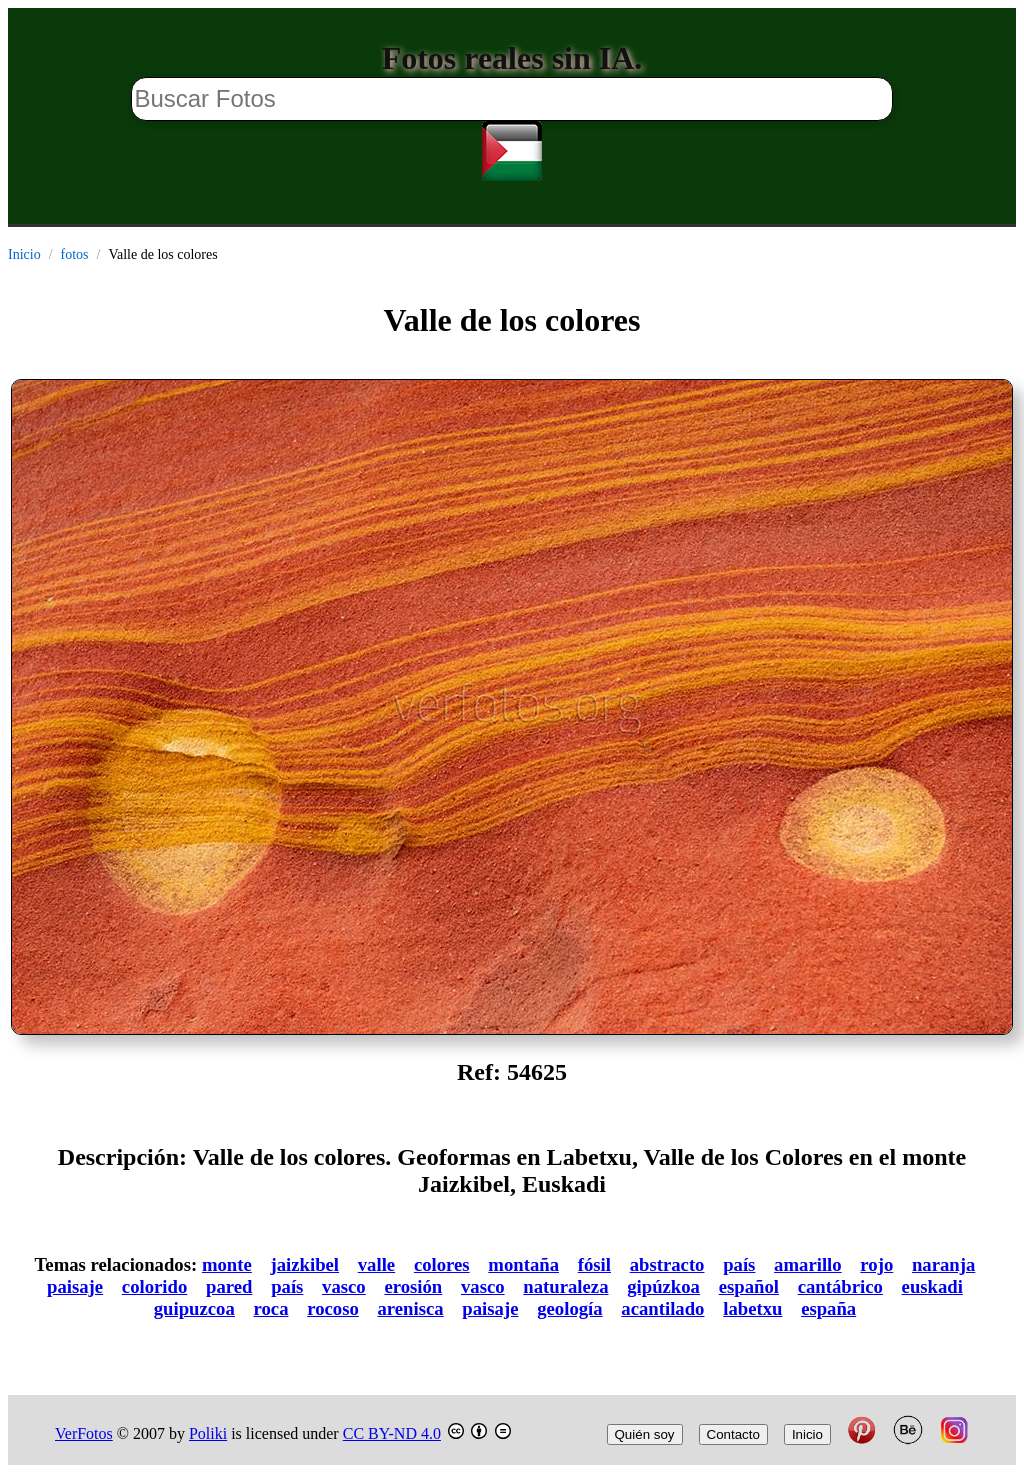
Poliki (208, 1433)
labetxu (752, 1308)
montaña (523, 1264)
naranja (943, 1264)
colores (442, 1264)
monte (227, 1264)
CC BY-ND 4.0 (392, 1433)
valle (376, 1264)
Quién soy (645, 1434)
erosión (413, 1286)
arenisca (411, 1308)
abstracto (667, 1264)
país (739, 1264)
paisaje (75, 1286)
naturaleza (565, 1286)
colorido (154, 1286)
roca (271, 1308)
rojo (876, 1264)
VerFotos (84, 1433)
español (749, 1286)
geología (569, 1308)
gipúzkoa (663, 1286)
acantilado (662, 1308)
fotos (75, 254)
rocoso (333, 1308)
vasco (344, 1286)
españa (828, 1308)
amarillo (808, 1264)
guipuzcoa (194, 1308)
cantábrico (840, 1286)
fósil (594, 1264)
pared (229, 1286)
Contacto (733, 1434)
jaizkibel (304, 1264)
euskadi (932, 1286)
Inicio (24, 254)
